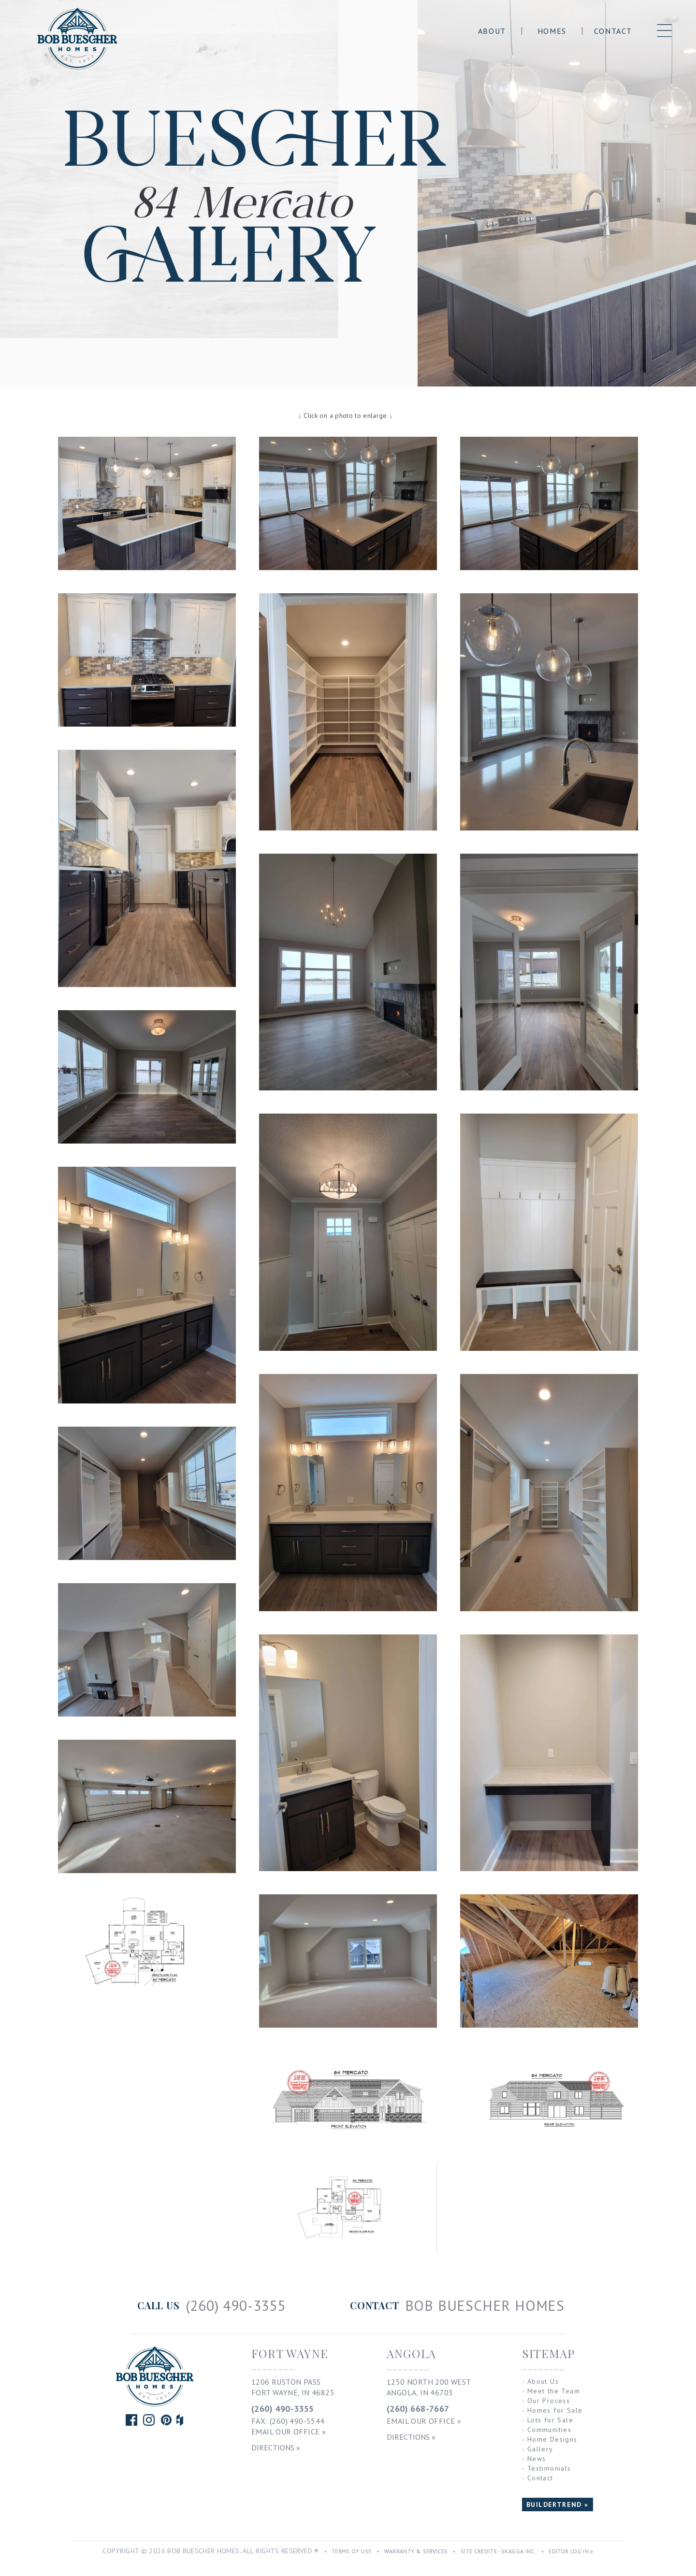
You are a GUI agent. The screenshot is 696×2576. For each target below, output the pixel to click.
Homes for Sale (555, 2410)
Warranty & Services (416, 2551)
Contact (613, 31)
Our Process (548, 2400)
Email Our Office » (288, 2431)
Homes (551, 31)
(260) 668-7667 (418, 2408)
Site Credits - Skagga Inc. (498, 2551)
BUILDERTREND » (557, 2504)
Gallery (540, 2449)
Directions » (275, 2447)
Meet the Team (553, 2391)
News (536, 2458)
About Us (543, 2381)
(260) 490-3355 (282, 2408)
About (492, 31)
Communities (549, 2429)
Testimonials (549, 2468)
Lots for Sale (550, 2420)
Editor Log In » (571, 2551)
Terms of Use (351, 2551)
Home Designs (552, 2439)
